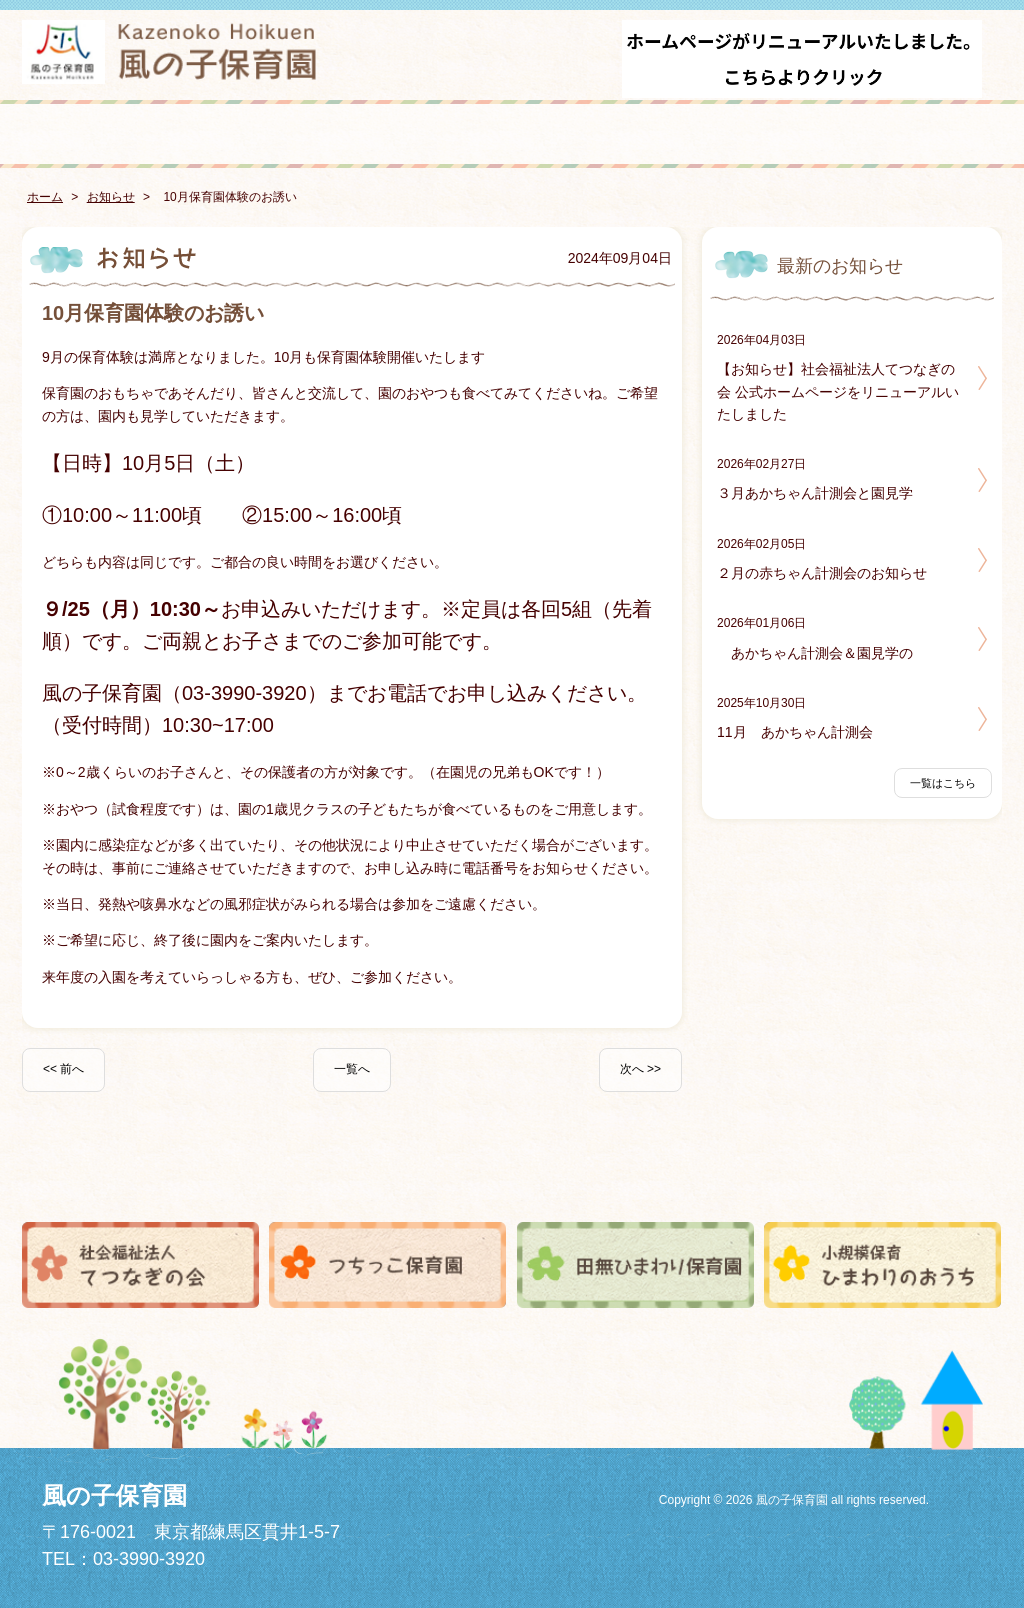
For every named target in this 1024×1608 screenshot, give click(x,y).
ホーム (45, 197)
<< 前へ (63, 1069)
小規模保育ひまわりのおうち (883, 1265)
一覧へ (352, 1069)
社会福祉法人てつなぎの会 (141, 1265)
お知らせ (111, 197)
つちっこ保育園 (388, 1265)
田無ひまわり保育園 (636, 1265)
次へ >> (640, 1069)
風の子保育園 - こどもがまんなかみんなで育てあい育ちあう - (172, 52)
